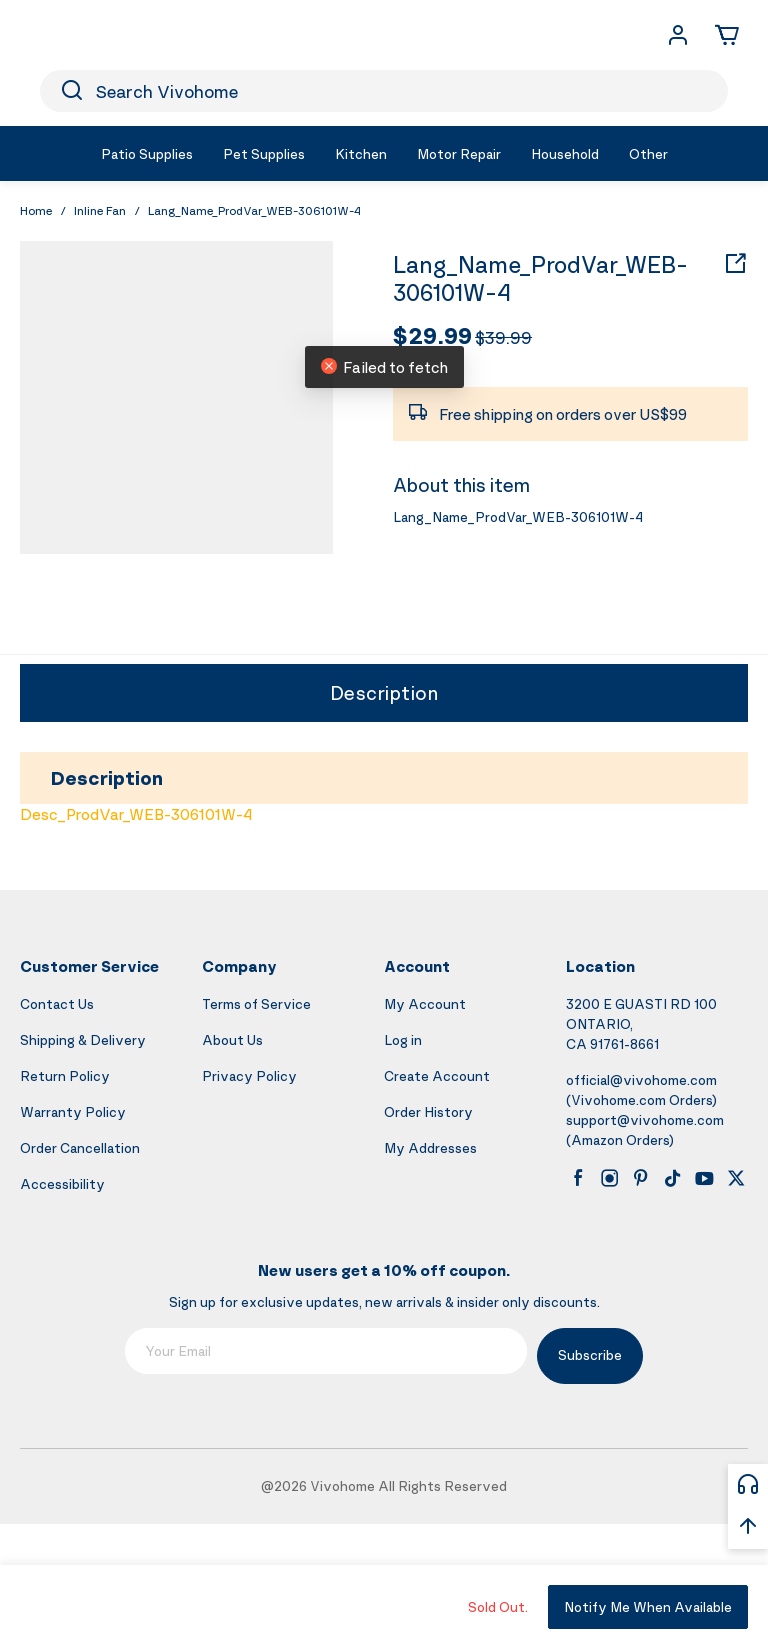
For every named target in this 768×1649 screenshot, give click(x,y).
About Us (232, 1039)
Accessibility (62, 1183)
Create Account (437, 1075)
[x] (736, 1178)
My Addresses (430, 1147)
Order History (428, 1111)
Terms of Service (256, 1003)
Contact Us (57, 1003)
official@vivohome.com (641, 1079)
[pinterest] (641, 1178)
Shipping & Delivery (83, 1039)
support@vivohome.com (645, 1119)
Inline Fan (100, 210)
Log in (403, 1039)
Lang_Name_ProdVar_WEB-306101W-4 (540, 279)
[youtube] (704, 1178)
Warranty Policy (73, 1111)
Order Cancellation (80, 1147)
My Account (425, 1003)
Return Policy (65, 1075)
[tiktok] (673, 1178)
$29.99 (432, 335)
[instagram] (610, 1178)
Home (36, 210)
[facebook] (578, 1178)
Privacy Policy (249, 1075)
